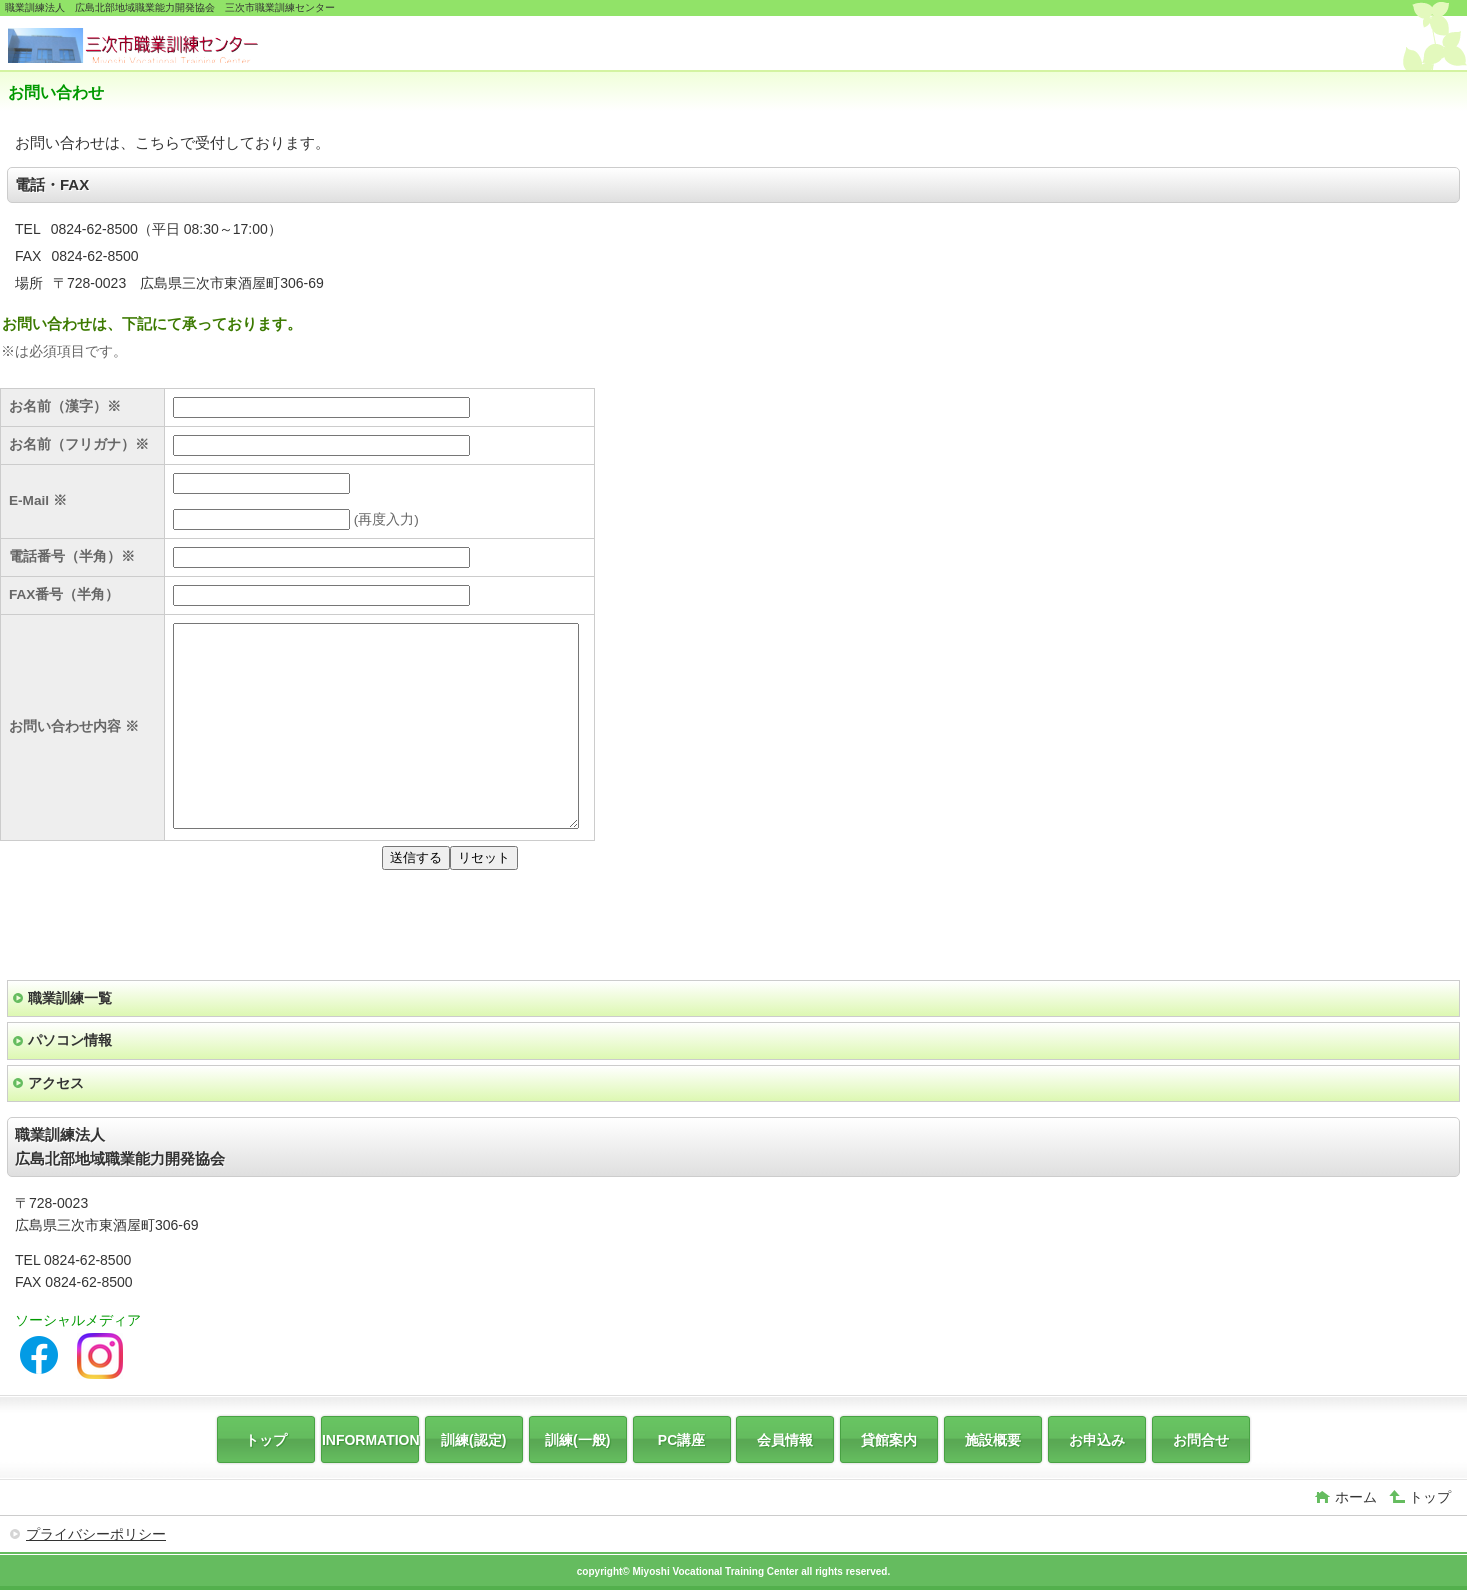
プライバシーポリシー (96, 1534)
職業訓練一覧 (70, 998)
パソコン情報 (70, 1040)
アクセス (56, 1083)
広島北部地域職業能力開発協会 (158, 45)
